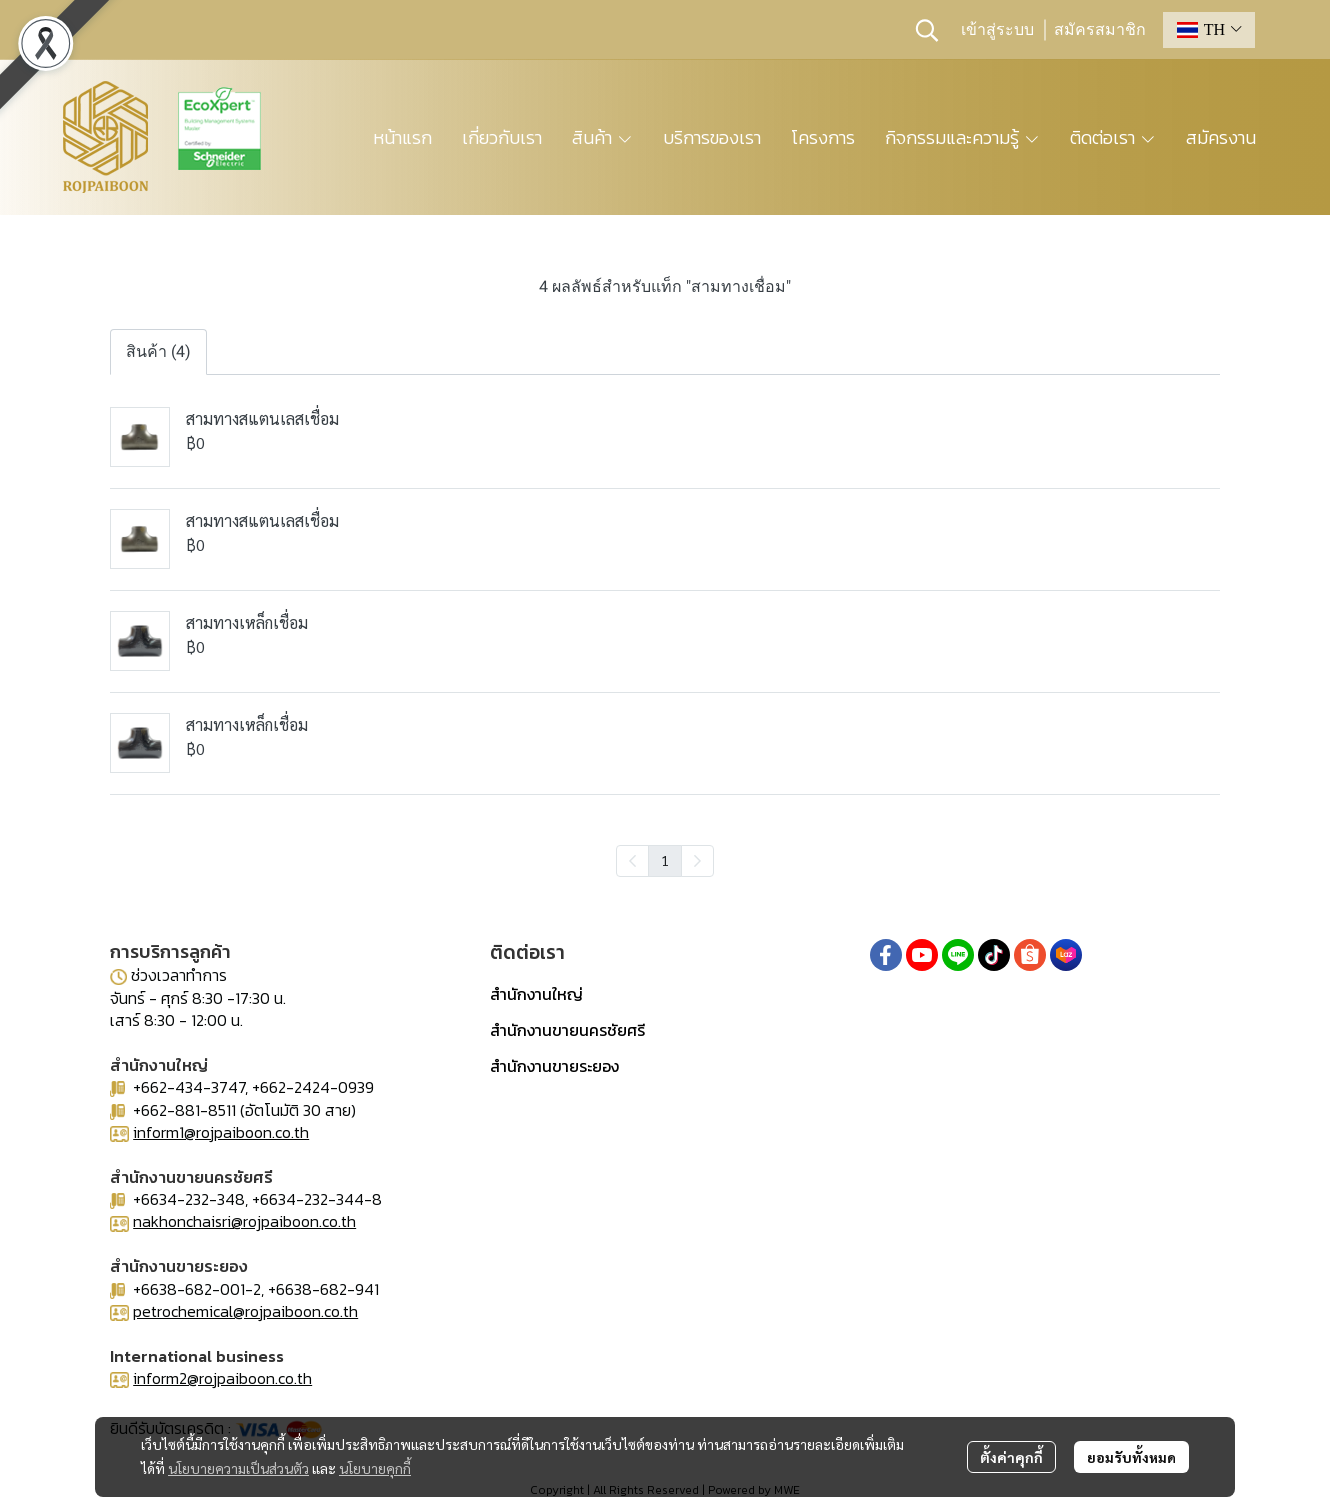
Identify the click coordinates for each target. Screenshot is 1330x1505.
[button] (927, 30)
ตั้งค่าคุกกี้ (1011, 1457)
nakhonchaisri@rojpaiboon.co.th (244, 1221)
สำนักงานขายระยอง (554, 1066)
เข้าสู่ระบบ (997, 30)
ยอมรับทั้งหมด (1131, 1457)
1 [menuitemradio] (665, 860)
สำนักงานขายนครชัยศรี (567, 1030)
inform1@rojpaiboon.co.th (221, 1132)
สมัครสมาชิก (1100, 30)
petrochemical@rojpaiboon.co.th (245, 1311)
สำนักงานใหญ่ (536, 994)
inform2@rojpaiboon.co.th (222, 1378)
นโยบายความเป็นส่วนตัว (238, 1468)
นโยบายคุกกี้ (375, 1468)
